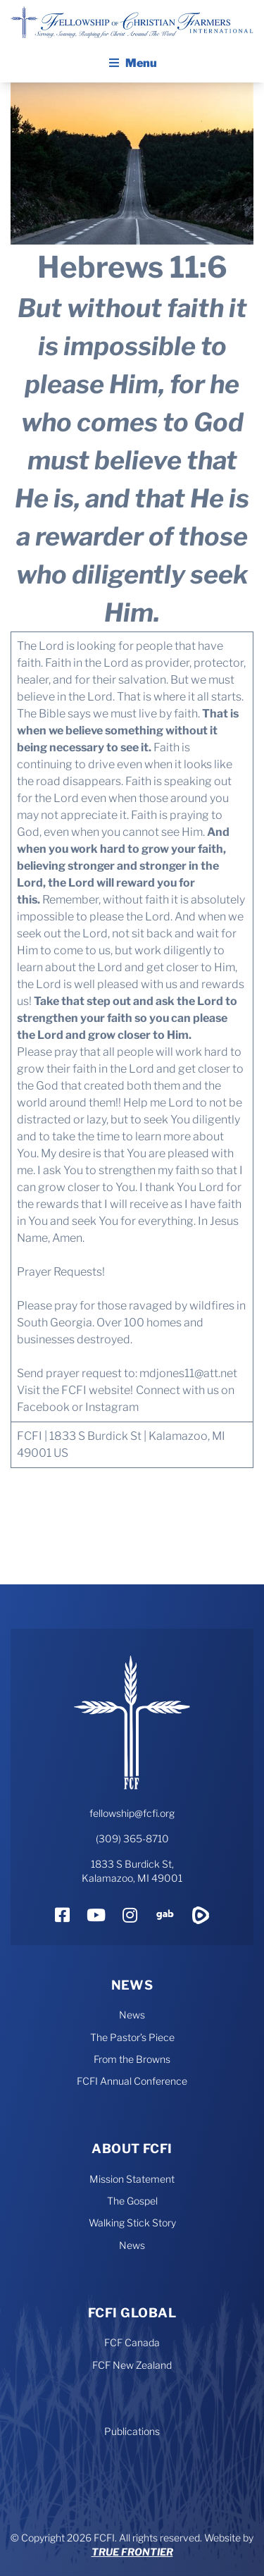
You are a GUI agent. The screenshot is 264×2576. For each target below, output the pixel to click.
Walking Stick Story (132, 2223)
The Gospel (132, 2201)
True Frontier (132, 2552)
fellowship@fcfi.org (132, 1813)
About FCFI (132, 2148)
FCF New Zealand (132, 2365)
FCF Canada (132, 2342)
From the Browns (132, 2059)
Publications (132, 2431)
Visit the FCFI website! (75, 1390)
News (132, 1985)
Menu (132, 63)
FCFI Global (132, 2312)
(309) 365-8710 (132, 1838)
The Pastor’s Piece (132, 2037)
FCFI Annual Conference (132, 2081)
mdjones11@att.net (187, 1373)
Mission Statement (132, 2179)
